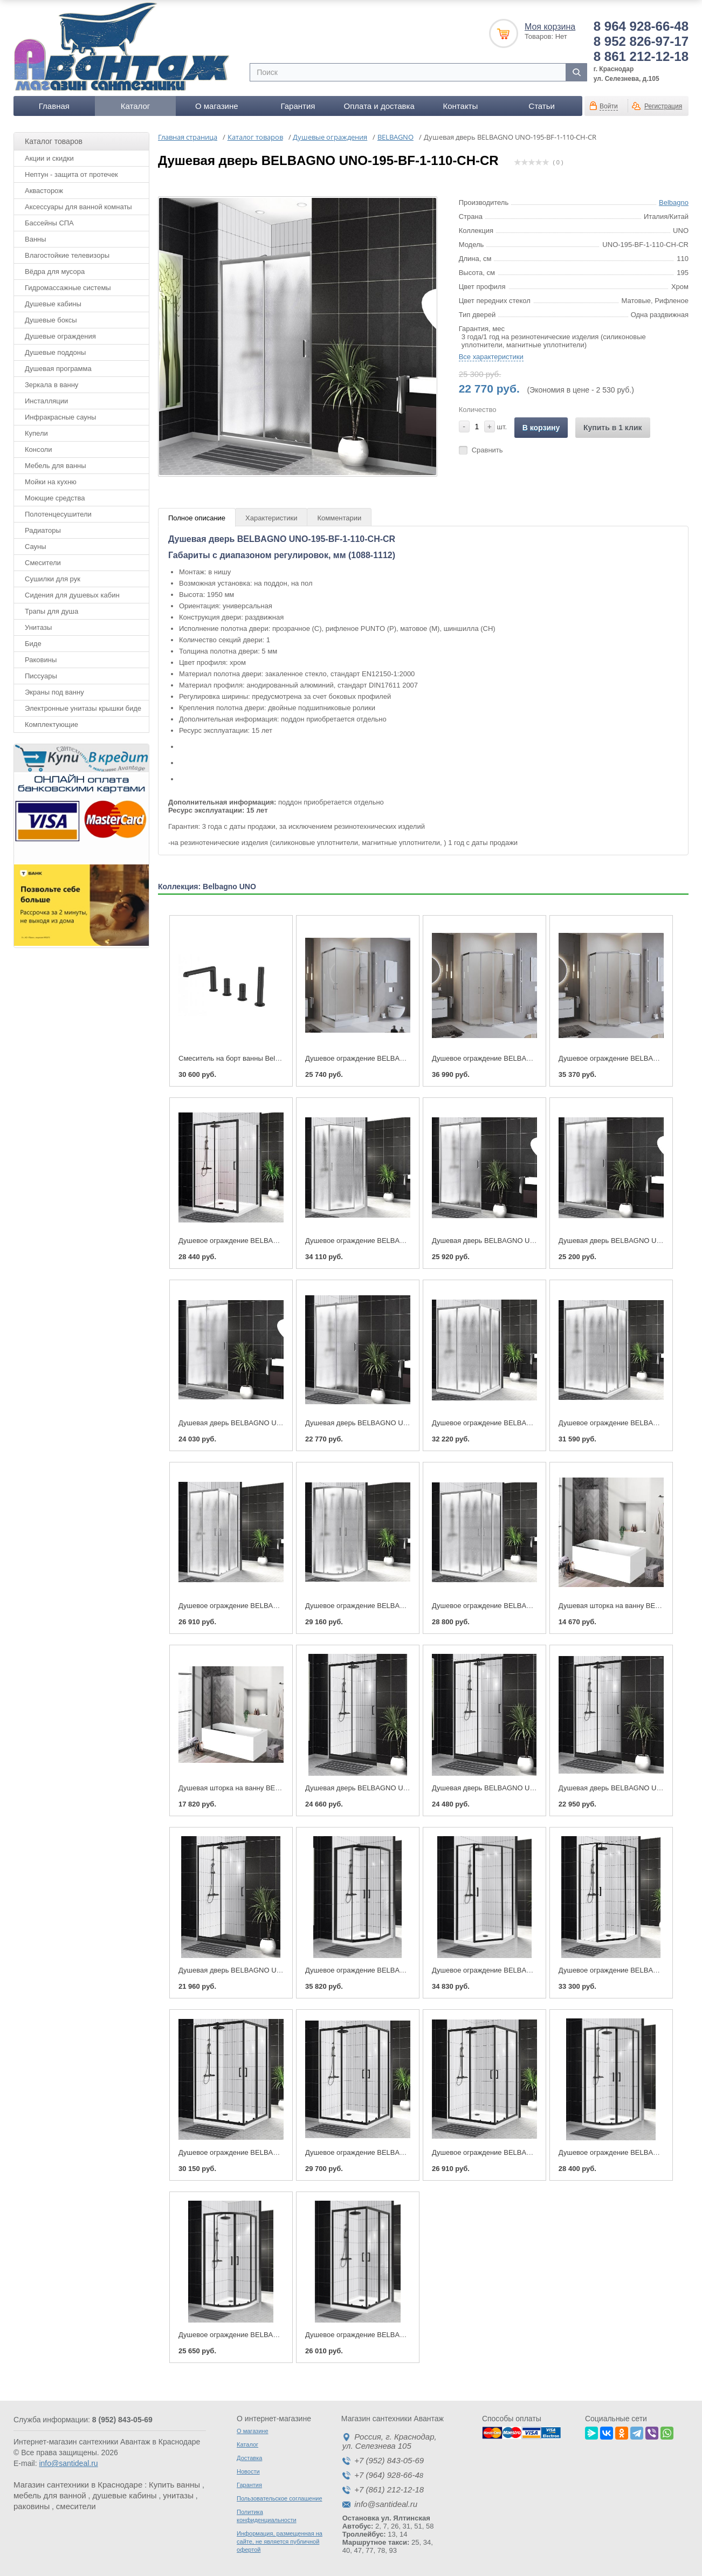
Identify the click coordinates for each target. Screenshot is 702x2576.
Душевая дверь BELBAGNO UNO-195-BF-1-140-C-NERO (397, 1788)
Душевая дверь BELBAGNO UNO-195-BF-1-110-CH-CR (394, 1423)
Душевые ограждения (60, 336)
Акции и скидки (49, 158)
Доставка (249, 2458)
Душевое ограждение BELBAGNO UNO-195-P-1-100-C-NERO (531, 1970)
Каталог (135, 106)
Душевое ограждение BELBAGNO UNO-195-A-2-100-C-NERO (405, 2335)
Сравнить (487, 450)
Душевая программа (58, 369)
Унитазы (38, 627)
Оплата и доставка (379, 106)
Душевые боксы (51, 320)
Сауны (35, 546)
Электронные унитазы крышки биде (83, 708)
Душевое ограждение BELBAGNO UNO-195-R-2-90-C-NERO (276, 2335)
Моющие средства (55, 498)
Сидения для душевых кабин (72, 595)
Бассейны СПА (49, 223)
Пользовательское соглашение (279, 2498)
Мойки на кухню (51, 482)
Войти (609, 106)
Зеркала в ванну (51, 385)
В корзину (541, 427)
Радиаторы (43, 530)
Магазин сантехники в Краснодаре (77, 2484)
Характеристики (271, 518)
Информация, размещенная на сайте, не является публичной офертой (279, 2541)
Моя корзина (550, 26)
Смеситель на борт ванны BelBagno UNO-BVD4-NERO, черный (281, 1058)
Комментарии (339, 518)
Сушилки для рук (52, 579)
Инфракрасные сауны (60, 417)
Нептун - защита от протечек (71, 174)
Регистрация (663, 106)
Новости (248, 2471)
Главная (54, 106)
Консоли (38, 449)
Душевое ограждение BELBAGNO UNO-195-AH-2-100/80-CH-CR (536, 1606)
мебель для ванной (49, 2495)
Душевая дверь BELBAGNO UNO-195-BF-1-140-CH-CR (521, 1241)
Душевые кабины (53, 304)
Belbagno (674, 202)
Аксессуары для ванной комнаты (78, 207)
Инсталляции (46, 401)
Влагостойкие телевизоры (67, 255)
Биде (33, 644)
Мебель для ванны (55, 466)
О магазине (216, 106)
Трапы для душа (51, 611)
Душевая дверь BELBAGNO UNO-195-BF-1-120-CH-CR (267, 1423)
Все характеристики (491, 357)
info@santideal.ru (68, 2463)
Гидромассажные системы (68, 288)
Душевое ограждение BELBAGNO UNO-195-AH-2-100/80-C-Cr (405, 1058)
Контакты (460, 106)
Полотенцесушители (58, 514)
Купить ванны (174, 2484)
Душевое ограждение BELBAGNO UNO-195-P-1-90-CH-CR (400, 1241)
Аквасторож (44, 191)
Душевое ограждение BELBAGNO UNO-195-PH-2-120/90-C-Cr (532, 1058)
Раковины (41, 660)
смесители (76, 2506)
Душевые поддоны (55, 352)
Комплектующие (51, 724)
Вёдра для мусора (55, 271)
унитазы (178, 2495)
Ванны (35, 239)
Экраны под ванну (54, 692)
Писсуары (41, 676)
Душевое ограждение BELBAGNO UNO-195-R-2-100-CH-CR (402, 1606)
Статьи (541, 106)
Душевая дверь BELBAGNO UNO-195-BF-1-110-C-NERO (270, 1970)
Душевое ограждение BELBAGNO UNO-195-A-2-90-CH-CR (273, 1606)
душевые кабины (124, 2495)
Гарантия (297, 106)
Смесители (43, 563)
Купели (36, 433)
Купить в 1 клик (612, 427)
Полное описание (196, 518)
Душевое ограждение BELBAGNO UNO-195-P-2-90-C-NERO (402, 1970)
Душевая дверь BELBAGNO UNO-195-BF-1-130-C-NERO (524, 1788)
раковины (31, 2506)
